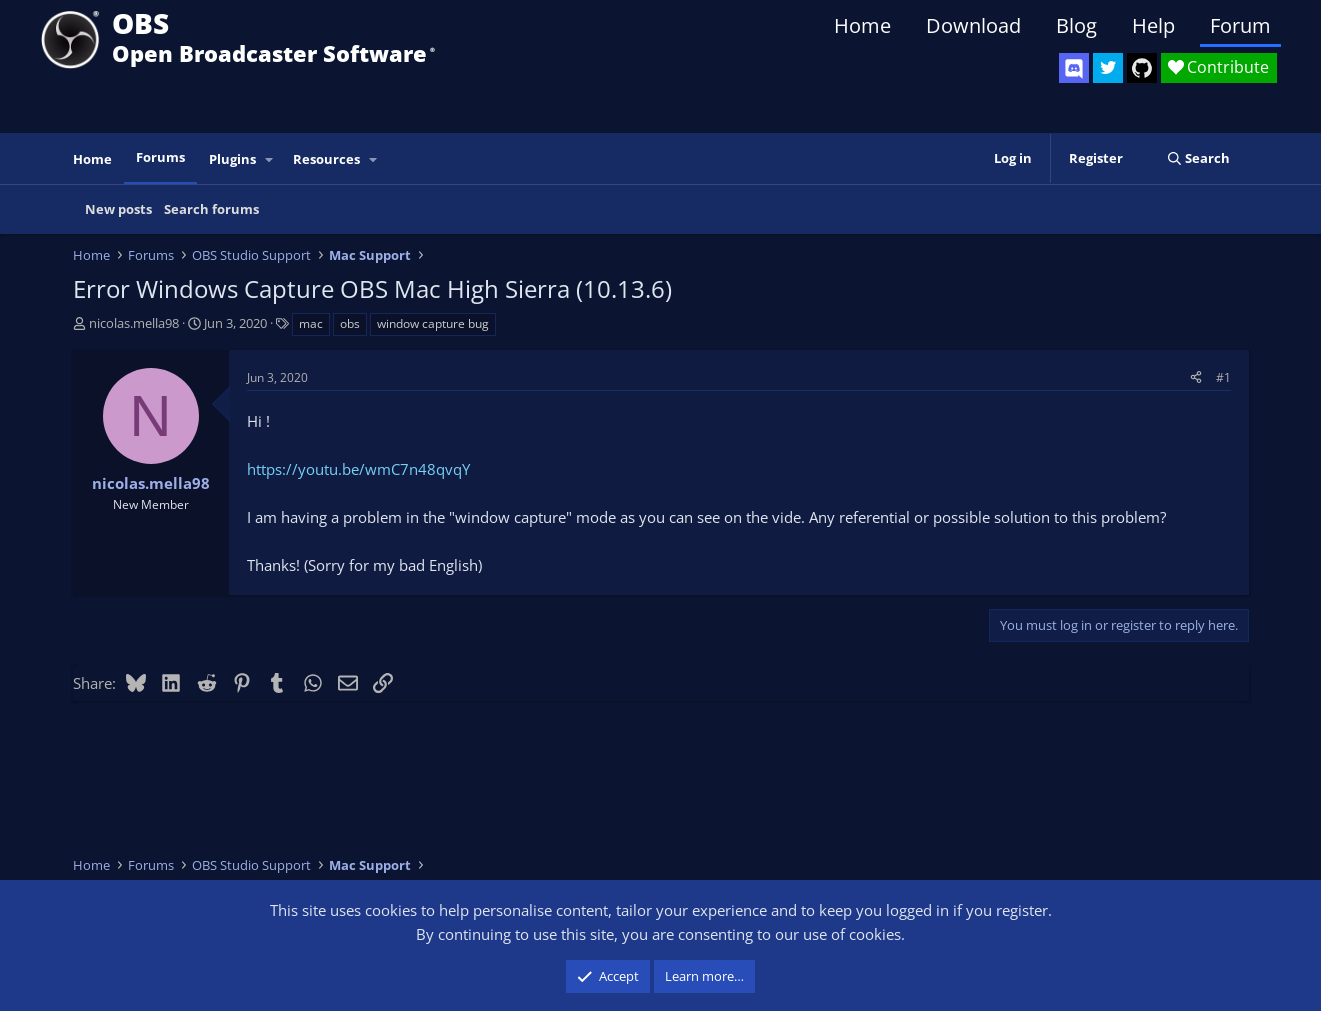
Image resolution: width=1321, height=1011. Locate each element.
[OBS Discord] (1074, 68)
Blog (1076, 25)
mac (311, 323)
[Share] (1196, 377)
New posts (118, 209)
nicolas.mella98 (134, 323)
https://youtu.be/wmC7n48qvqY (358, 469)
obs (350, 323)
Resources (326, 159)
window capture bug (433, 323)
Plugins (232, 159)
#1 (1223, 377)
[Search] (1198, 158)
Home (862, 25)
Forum (1240, 25)
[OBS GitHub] (1142, 68)
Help (1153, 25)
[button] (269, 159)
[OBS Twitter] (1108, 68)
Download (973, 25)
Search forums (211, 209)
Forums (160, 157)
